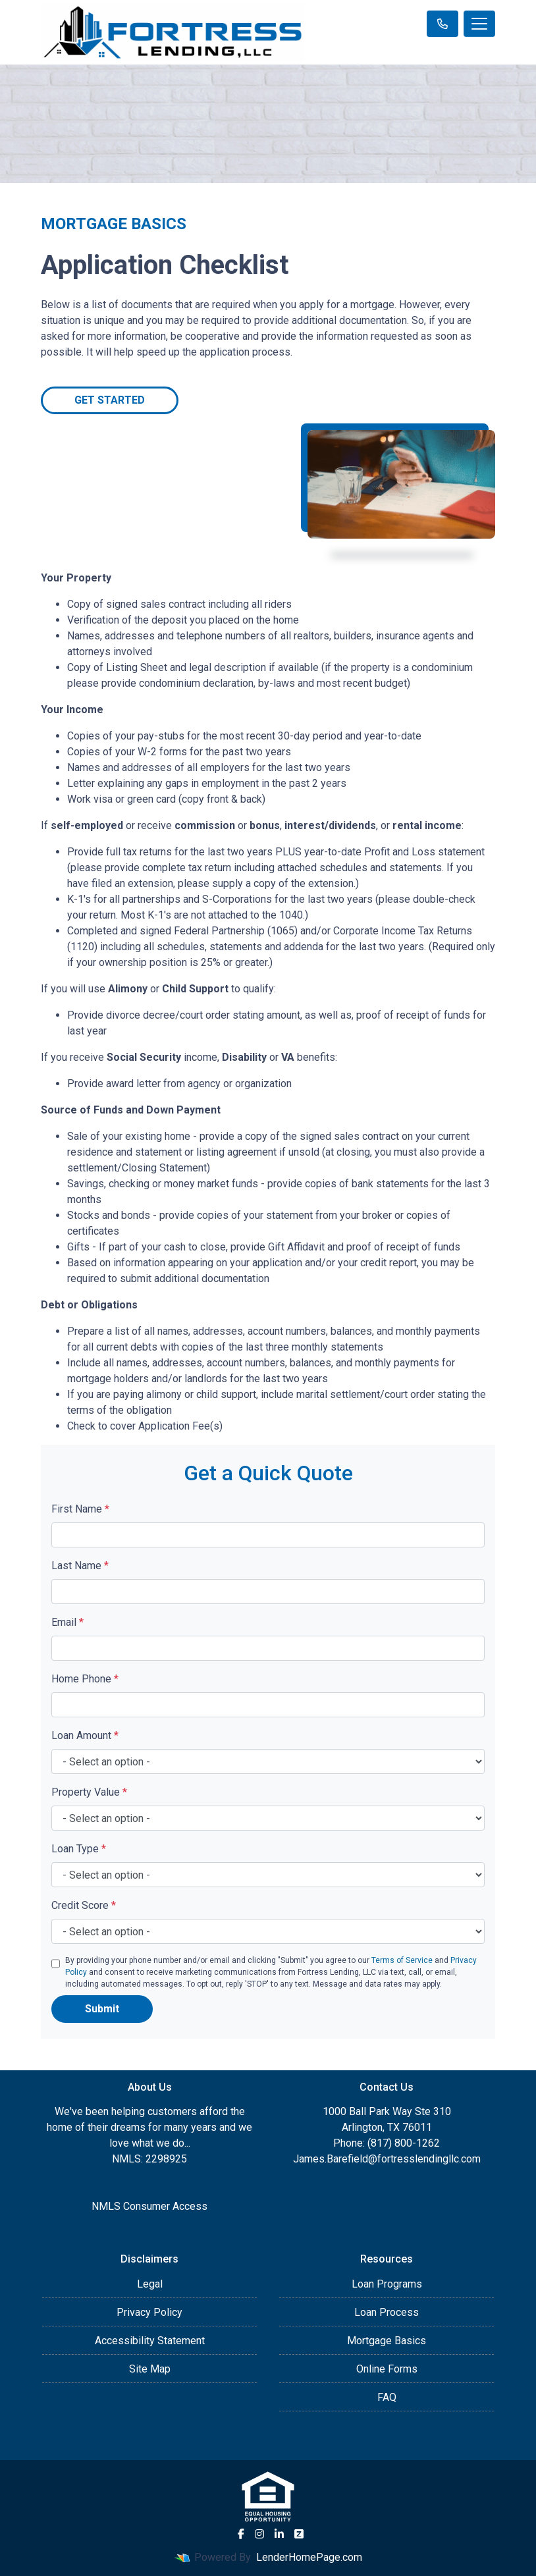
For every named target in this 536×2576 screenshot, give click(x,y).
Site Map (150, 2369)
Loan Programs (387, 2284)
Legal (150, 2284)
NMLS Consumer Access (149, 2206)
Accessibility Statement (150, 2340)
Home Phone (85, 1679)
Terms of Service (402, 1960)
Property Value (89, 1792)
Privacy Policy (149, 2312)
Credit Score (83, 1905)
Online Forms (386, 2369)
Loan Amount (85, 1735)
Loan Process (386, 2312)
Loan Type (78, 1848)
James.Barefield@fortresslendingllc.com (387, 2159)
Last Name (80, 1565)
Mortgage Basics (386, 2340)
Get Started (109, 400)
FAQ (386, 2397)
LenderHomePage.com (309, 2557)
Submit (102, 2008)
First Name (80, 1509)
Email (67, 1622)
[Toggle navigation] (479, 24)
